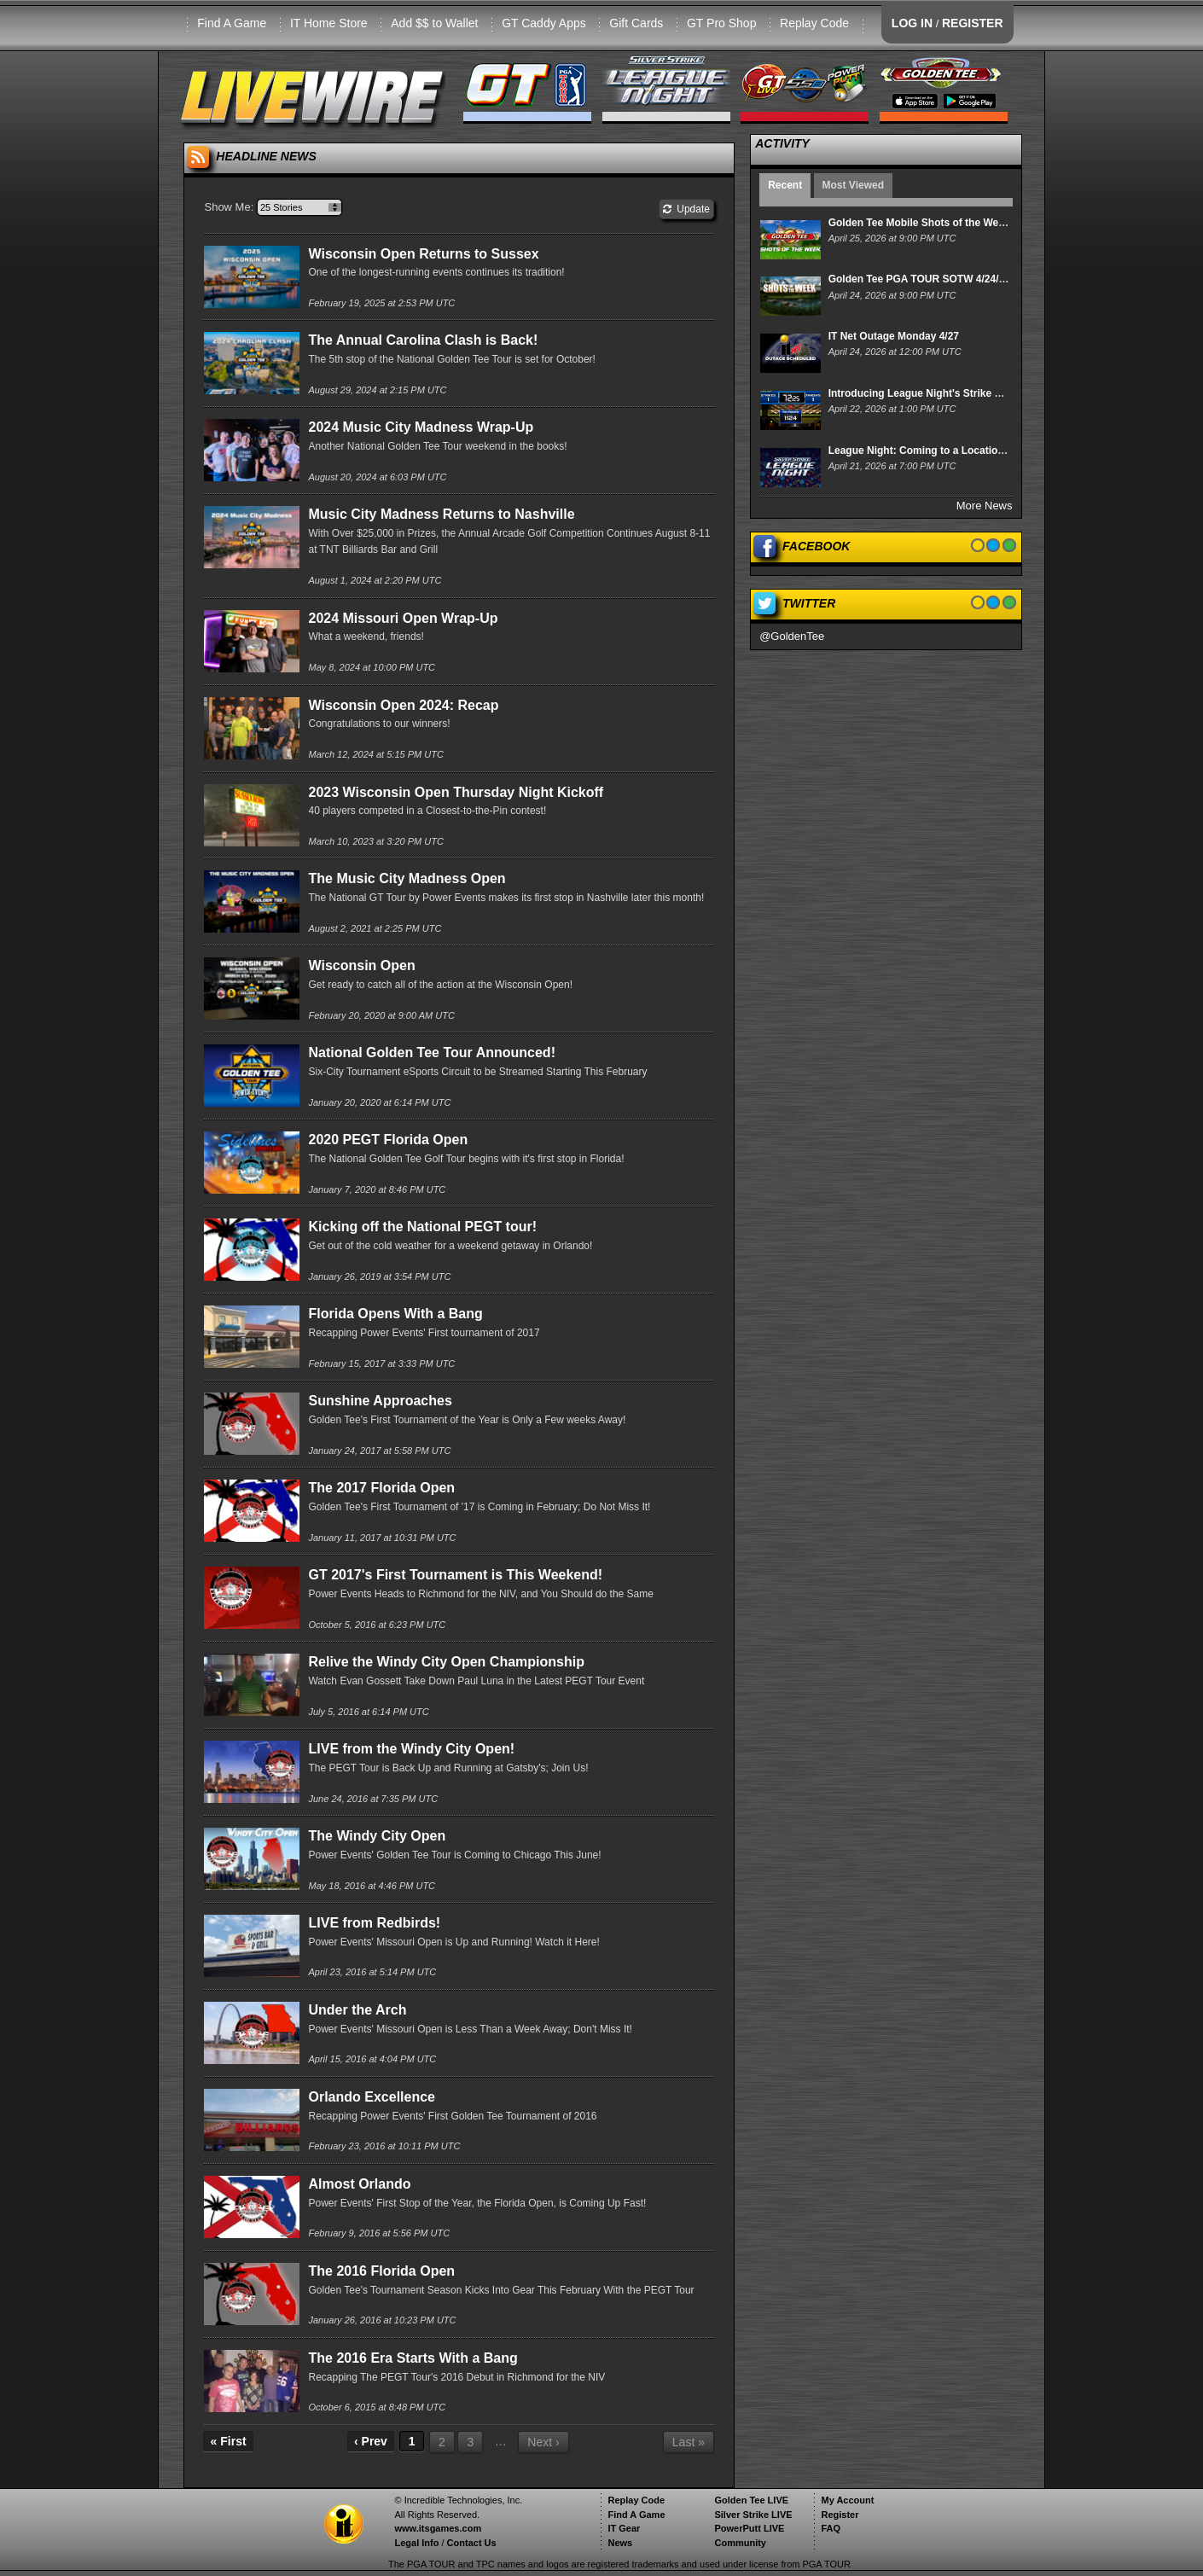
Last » (688, 2442)
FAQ (830, 2528)
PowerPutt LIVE (749, 2528)
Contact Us (472, 2543)
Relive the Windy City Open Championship (446, 1661)
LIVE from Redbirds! (374, 1923)
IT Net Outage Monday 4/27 (893, 336)
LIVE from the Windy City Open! (411, 1749)
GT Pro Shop (721, 23)
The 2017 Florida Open (381, 1487)
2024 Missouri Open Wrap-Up (402, 618)
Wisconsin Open (361, 965)
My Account (847, 2500)
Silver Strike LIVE (753, 2514)
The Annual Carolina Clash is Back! (423, 340)
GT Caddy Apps (544, 23)
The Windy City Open (376, 1836)
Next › (543, 2442)
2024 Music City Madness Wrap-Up (420, 427)
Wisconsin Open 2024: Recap (403, 705)
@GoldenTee (791, 636)
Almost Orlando (359, 2184)
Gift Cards (636, 23)
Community (740, 2543)
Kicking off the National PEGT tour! (422, 1226)
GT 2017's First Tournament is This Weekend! (455, 1574)
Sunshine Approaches (379, 1400)
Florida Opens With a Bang (395, 1313)
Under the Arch (357, 2010)
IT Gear (623, 2528)
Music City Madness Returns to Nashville (441, 514)
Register (839, 2514)
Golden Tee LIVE (751, 2500)
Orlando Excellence (371, 2097)
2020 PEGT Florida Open (388, 1139)
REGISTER (972, 23)
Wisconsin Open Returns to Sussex (423, 254)
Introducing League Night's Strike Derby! (927, 393)
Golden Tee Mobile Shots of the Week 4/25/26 (937, 223)
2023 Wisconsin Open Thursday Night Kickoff (455, 792)
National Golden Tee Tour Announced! (431, 1052)
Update (686, 209)
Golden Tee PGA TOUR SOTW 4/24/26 (919, 279)
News (619, 2543)
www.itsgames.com (437, 2528)
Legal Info (416, 2543)
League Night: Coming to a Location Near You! (941, 450)
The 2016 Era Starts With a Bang (412, 2358)
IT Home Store (329, 23)
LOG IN (912, 23)
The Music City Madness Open (406, 878)
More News (984, 505)
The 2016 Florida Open (381, 2271)
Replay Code (814, 23)
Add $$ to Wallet (434, 23)
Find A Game (231, 23)
